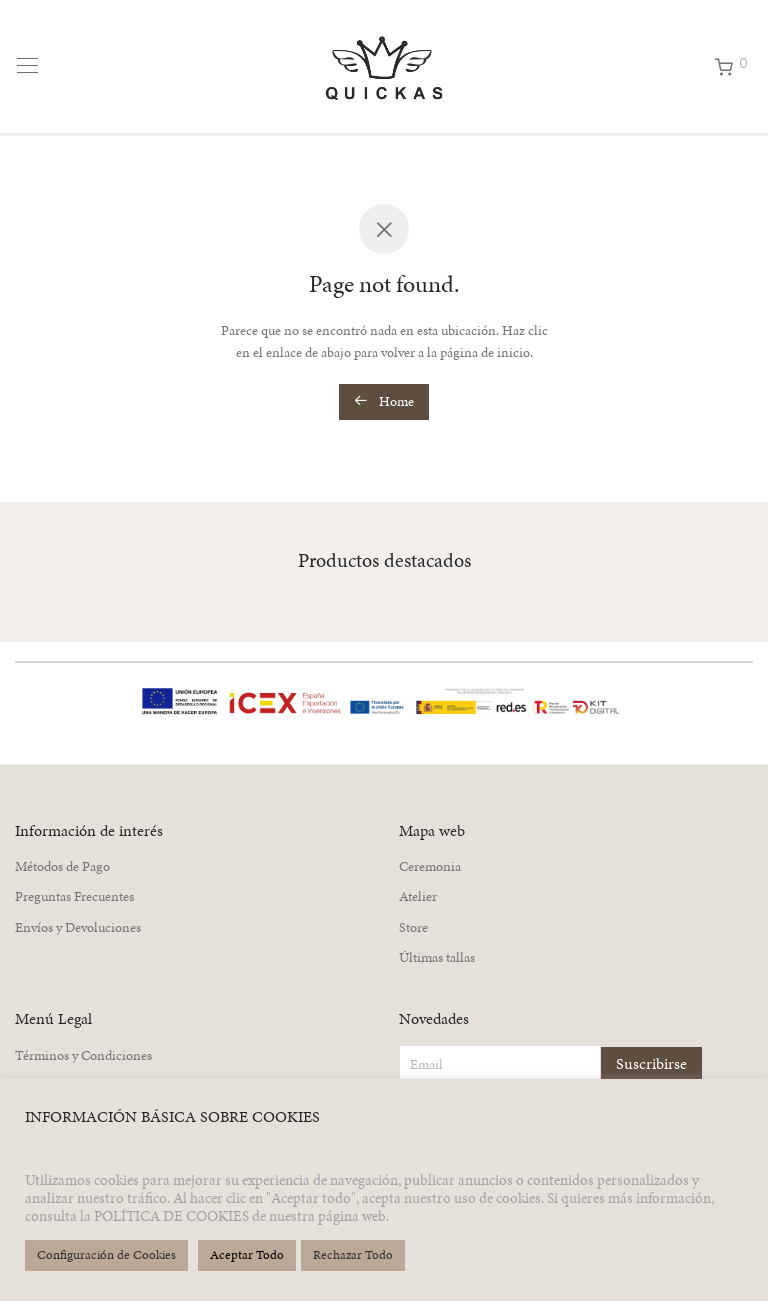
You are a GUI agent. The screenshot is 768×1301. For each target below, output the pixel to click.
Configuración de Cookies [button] (106, 1255)
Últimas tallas (437, 957)
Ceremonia (430, 866)
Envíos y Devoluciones (78, 927)
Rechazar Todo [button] (353, 1255)
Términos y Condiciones (83, 1055)
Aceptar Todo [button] (247, 1255)
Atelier (418, 896)
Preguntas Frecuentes (74, 896)
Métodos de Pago (62, 866)
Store (413, 927)
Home (384, 401)
